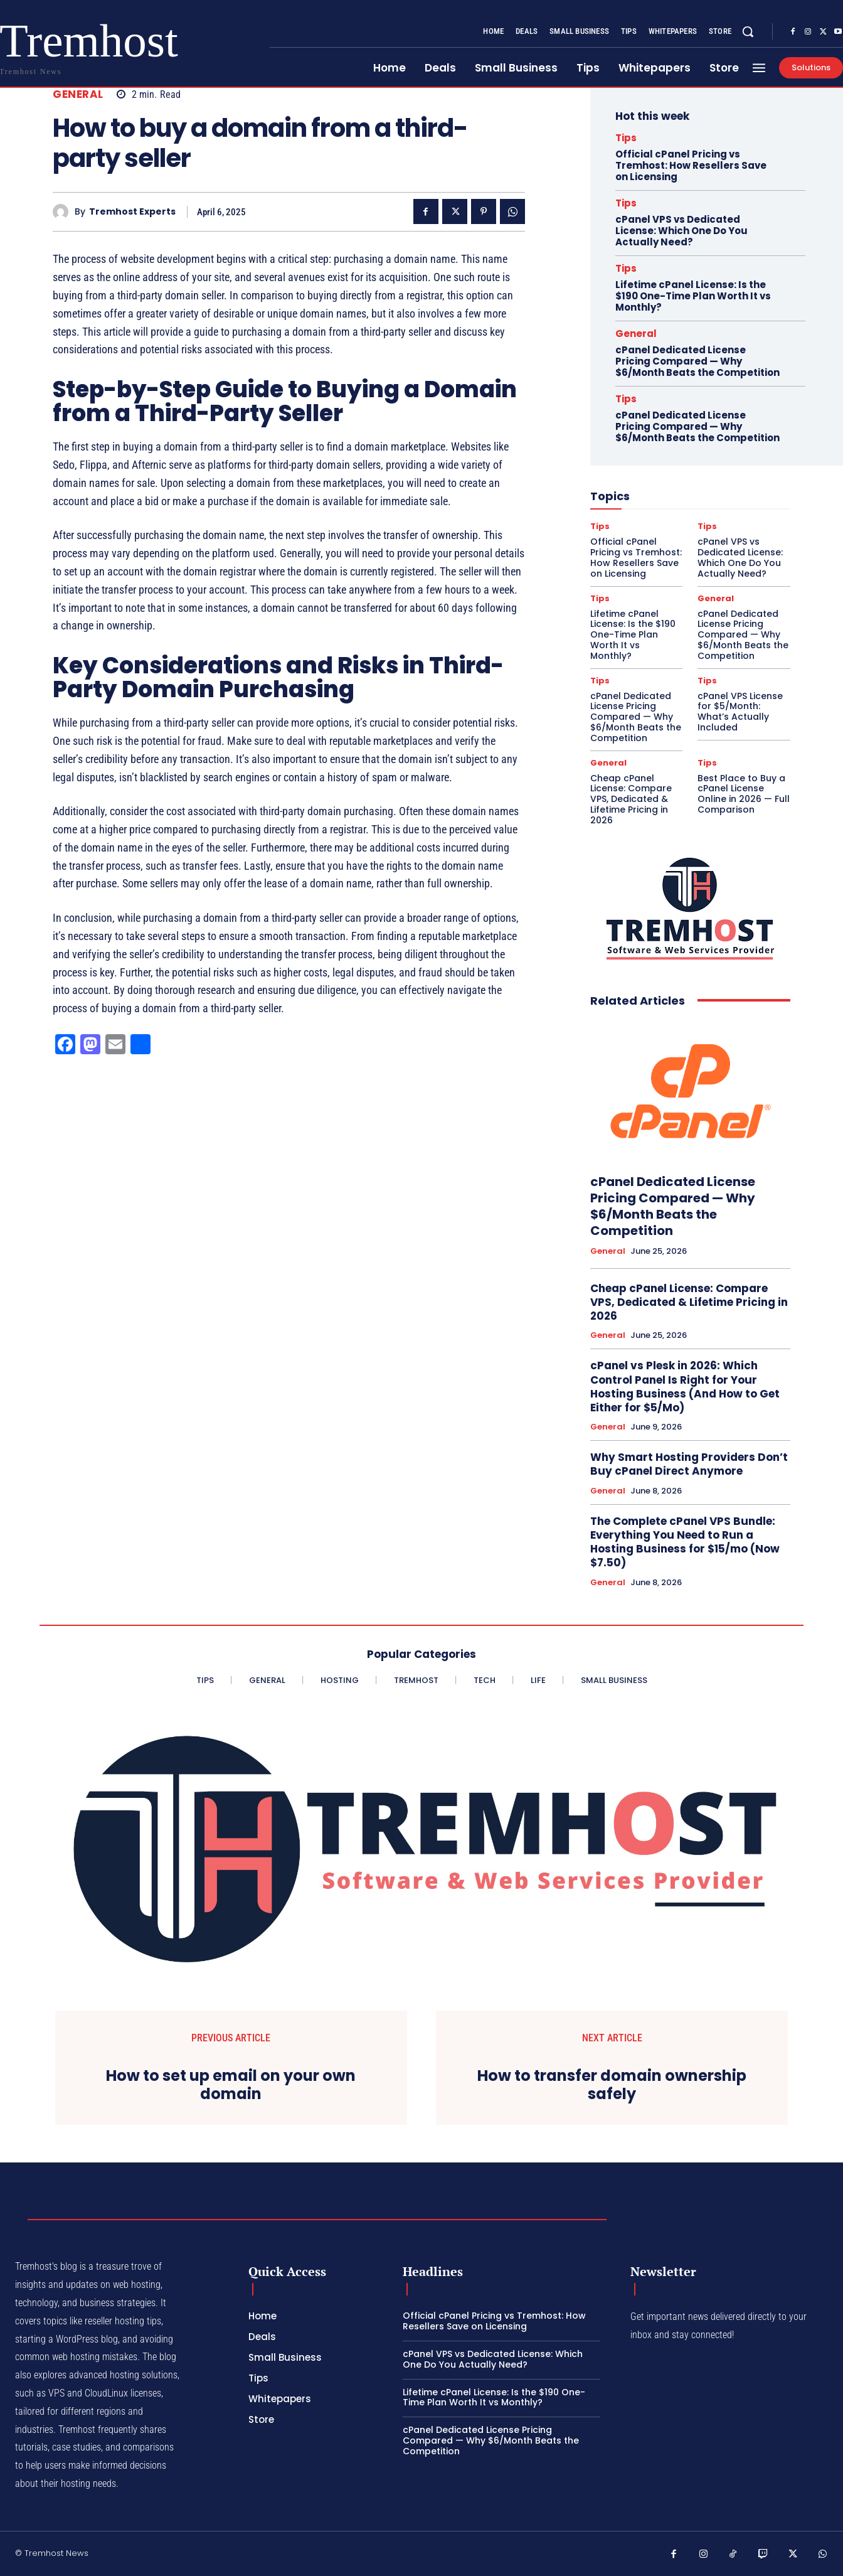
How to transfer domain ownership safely (611, 2085)
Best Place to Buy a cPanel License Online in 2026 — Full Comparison (743, 794)
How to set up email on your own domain (231, 2085)
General (78, 94)
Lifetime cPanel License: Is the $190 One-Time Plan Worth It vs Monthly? (693, 296)
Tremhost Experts (132, 211)
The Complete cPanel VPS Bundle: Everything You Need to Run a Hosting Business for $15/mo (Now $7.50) (685, 1542)
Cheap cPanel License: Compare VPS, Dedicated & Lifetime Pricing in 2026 (631, 799)
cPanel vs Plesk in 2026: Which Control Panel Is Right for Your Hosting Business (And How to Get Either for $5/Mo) (685, 1386)
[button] (748, 31)
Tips (626, 137)
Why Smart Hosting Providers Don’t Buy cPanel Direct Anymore (689, 1464)
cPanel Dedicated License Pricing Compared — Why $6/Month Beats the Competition (697, 361)
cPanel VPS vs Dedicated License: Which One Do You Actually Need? (681, 231)
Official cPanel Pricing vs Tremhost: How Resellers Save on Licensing (690, 165)
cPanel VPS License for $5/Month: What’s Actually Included (740, 712)
